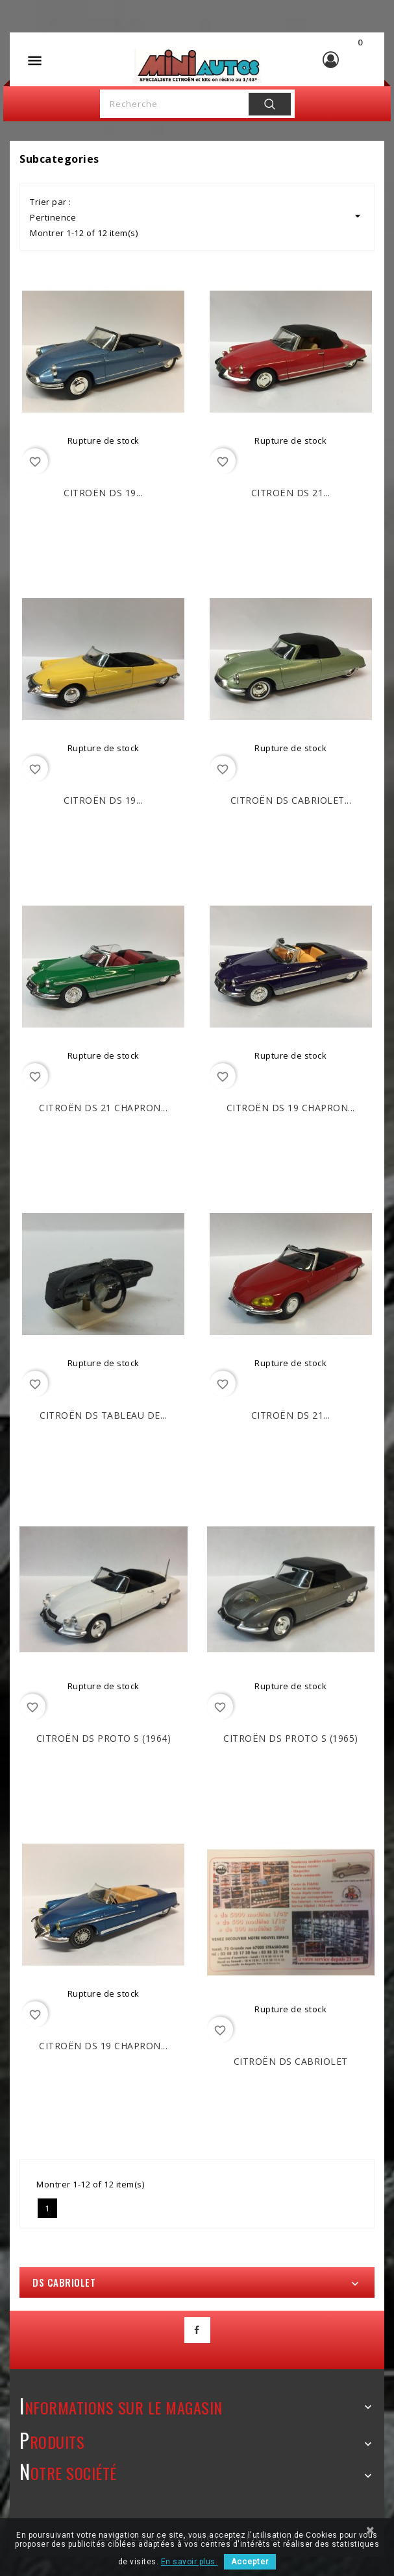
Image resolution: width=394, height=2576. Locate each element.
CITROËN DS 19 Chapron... (291, 1107)
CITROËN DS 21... (290, 493)
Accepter (250, 2561)
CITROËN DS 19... (103, 493)
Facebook (197, 2330)
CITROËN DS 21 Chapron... (103, 1107)
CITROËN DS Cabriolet (291, 2061)
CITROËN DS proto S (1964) (103, 1738)
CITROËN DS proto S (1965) (290, 1738)
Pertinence (197, 216)
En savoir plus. (189, 2561)
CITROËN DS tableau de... (103, 1415)
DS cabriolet (63, 2282)
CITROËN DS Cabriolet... (291, 800)
